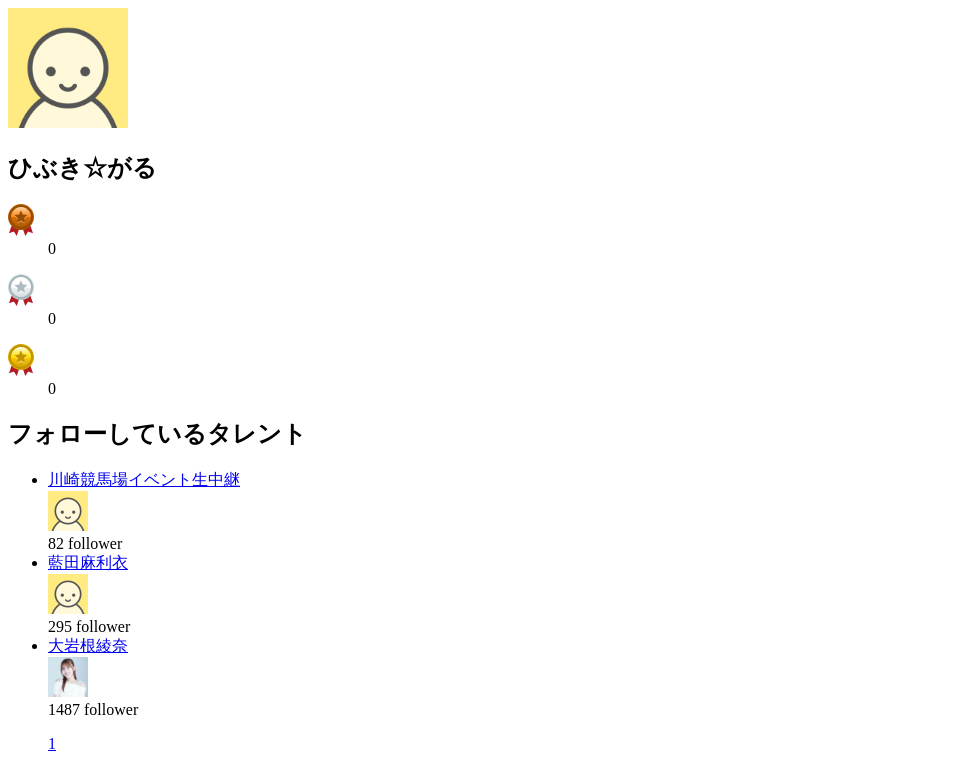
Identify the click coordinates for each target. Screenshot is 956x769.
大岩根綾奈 (88, 645)
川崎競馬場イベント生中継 (144, 479)
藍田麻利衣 (88, 562)
